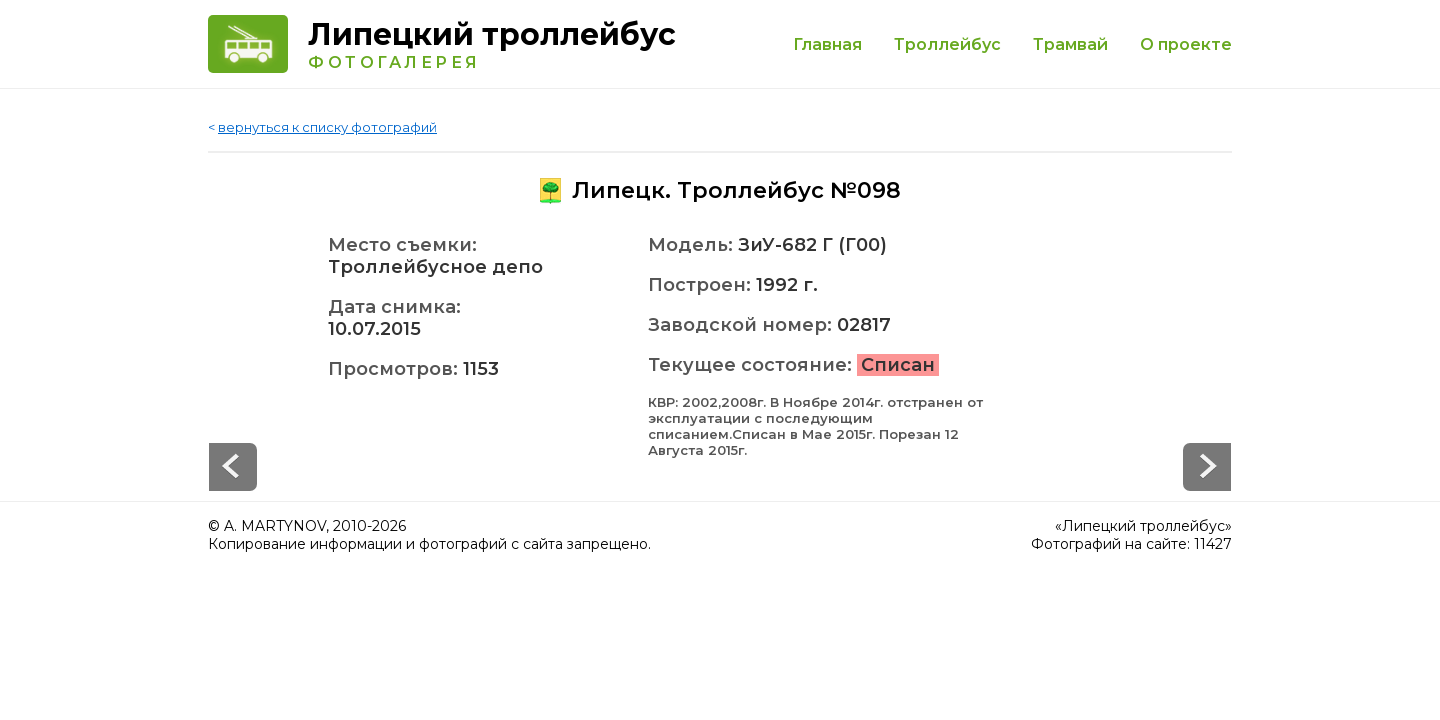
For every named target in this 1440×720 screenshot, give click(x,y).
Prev (1207, 467)
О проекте (1186, 44)
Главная (827, 44)
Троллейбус (947, 44)
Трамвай (1070, 44)
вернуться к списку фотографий (327, 127)
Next (233, 467)
